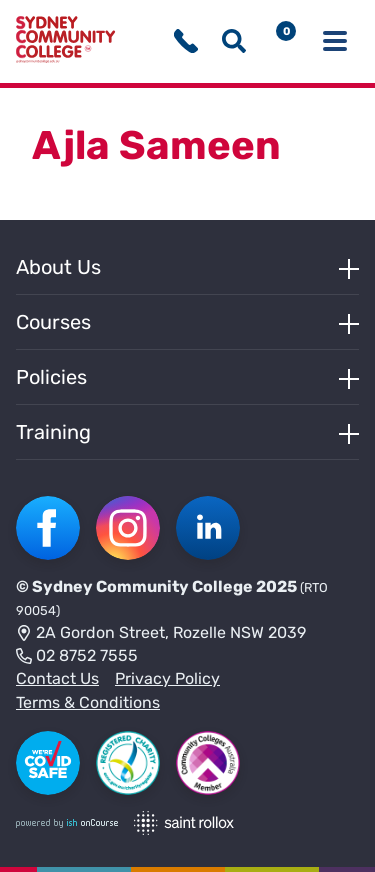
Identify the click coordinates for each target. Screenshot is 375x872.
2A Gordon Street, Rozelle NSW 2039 (161, 634)
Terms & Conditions (88, 702)
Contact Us (57, 678)
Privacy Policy (167, 678)
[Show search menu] (234, 41)
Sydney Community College (142, 586)
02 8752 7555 (77, 657)
